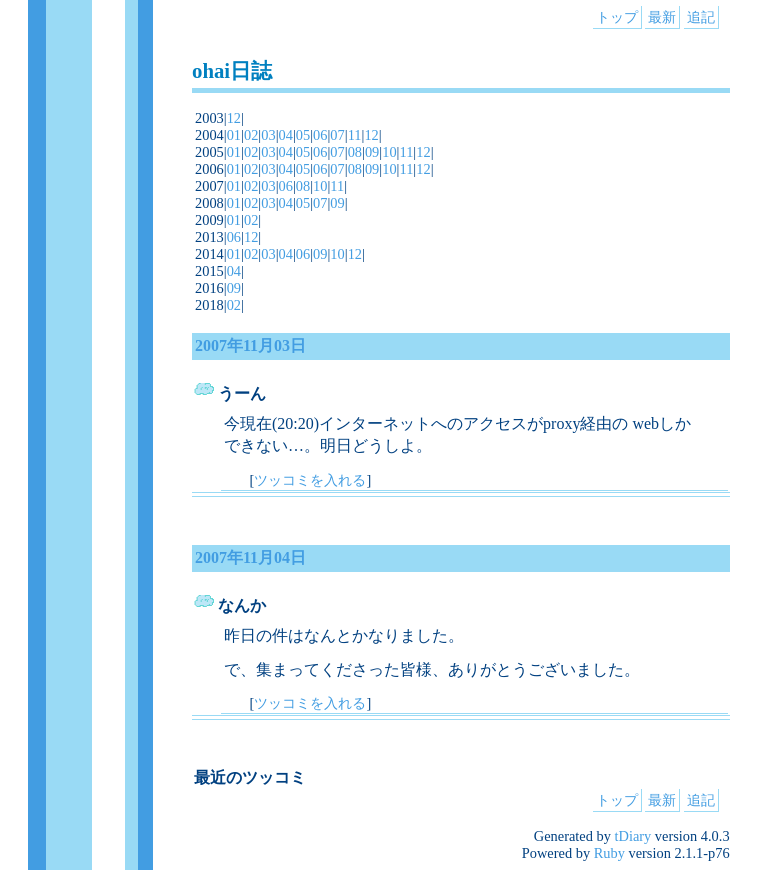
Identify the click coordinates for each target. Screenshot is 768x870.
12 (234, 118)
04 (286, 135)
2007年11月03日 (250, 345)
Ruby (609, 853)
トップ (617, 17)
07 (337, 135)
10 (389, 152)
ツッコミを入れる (310, 480)
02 (251, 135)
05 (303, 135)
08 (355, 152)
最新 (662, 17)
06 (320, 135)
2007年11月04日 (250, 557)
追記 (701, 17)
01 (234, 135)
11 (355, 135)
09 (372, 152)
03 (268, 135)
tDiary (633, 836)
